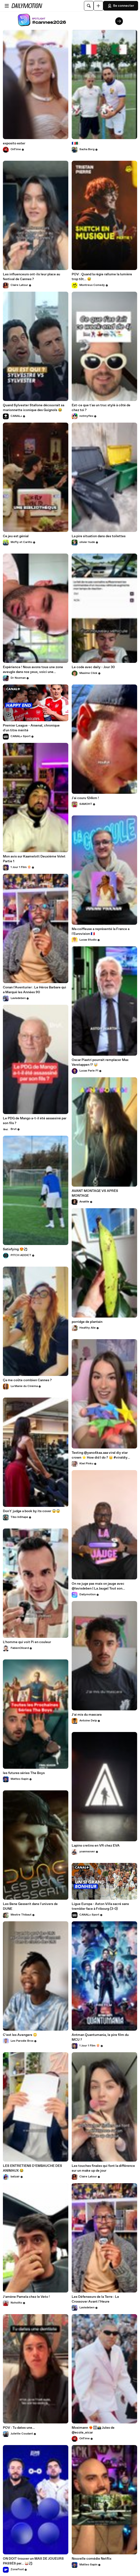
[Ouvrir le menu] (7, 6)
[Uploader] (98, 6)
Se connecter (120, 5)
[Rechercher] (89, 6)
